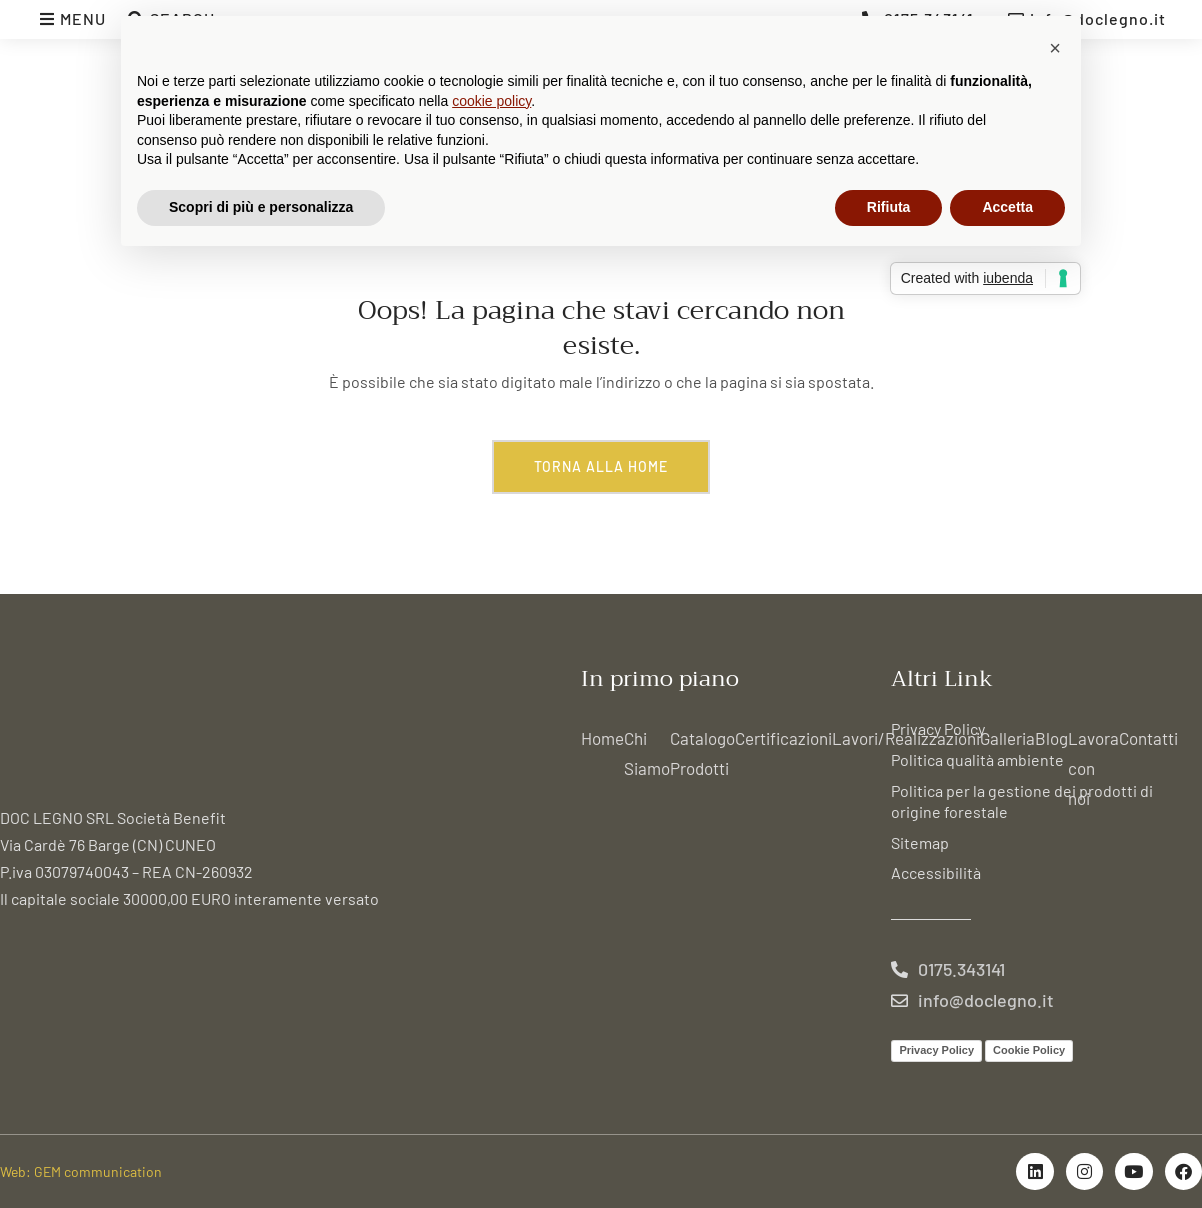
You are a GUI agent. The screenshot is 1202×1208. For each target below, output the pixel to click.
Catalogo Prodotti (702, 753)
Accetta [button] (1007, 207)
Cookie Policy (1029, 1050)
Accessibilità (936, 872)
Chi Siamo (647, 753)
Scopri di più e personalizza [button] (261, 207)
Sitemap (920, 842)
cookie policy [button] (491, 101)
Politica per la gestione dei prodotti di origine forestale (1022, 801)
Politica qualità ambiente (977, 759)
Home (602, 738)
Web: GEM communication (81, 1171)
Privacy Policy (938, 728)
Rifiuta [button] (889, 207)
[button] (1055, 48)
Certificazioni (783, 738)
